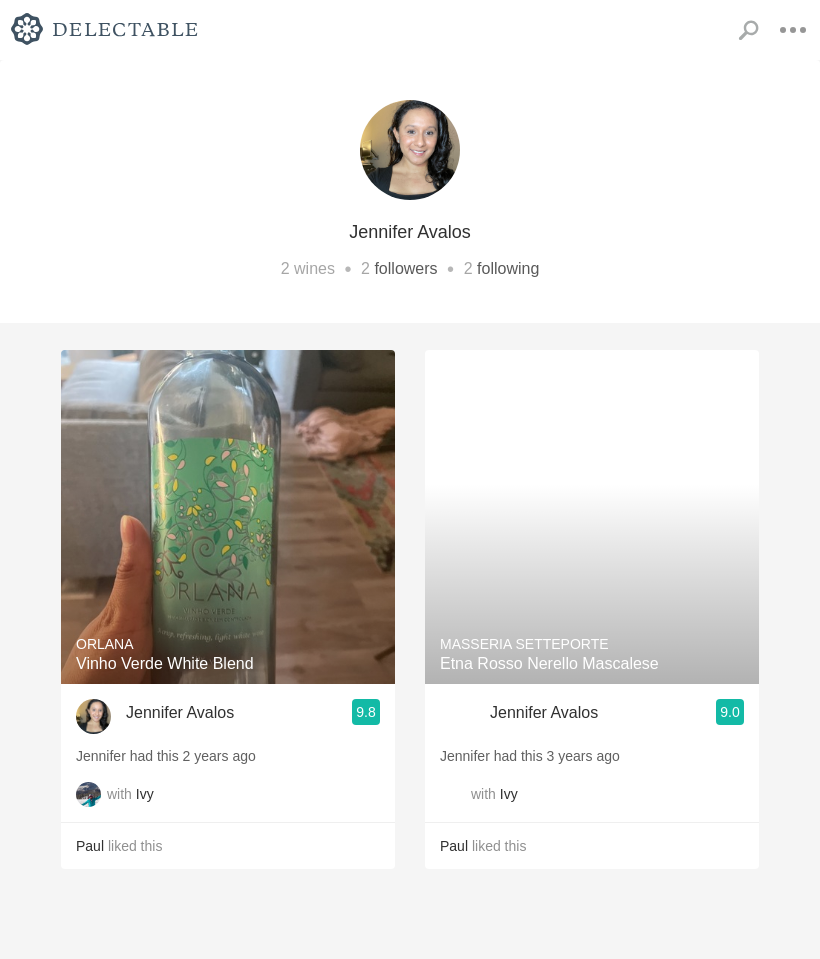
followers (405, 268)
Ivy (145, 794)
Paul (90, 846)
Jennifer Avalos (180, 712)
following (508, 268)
